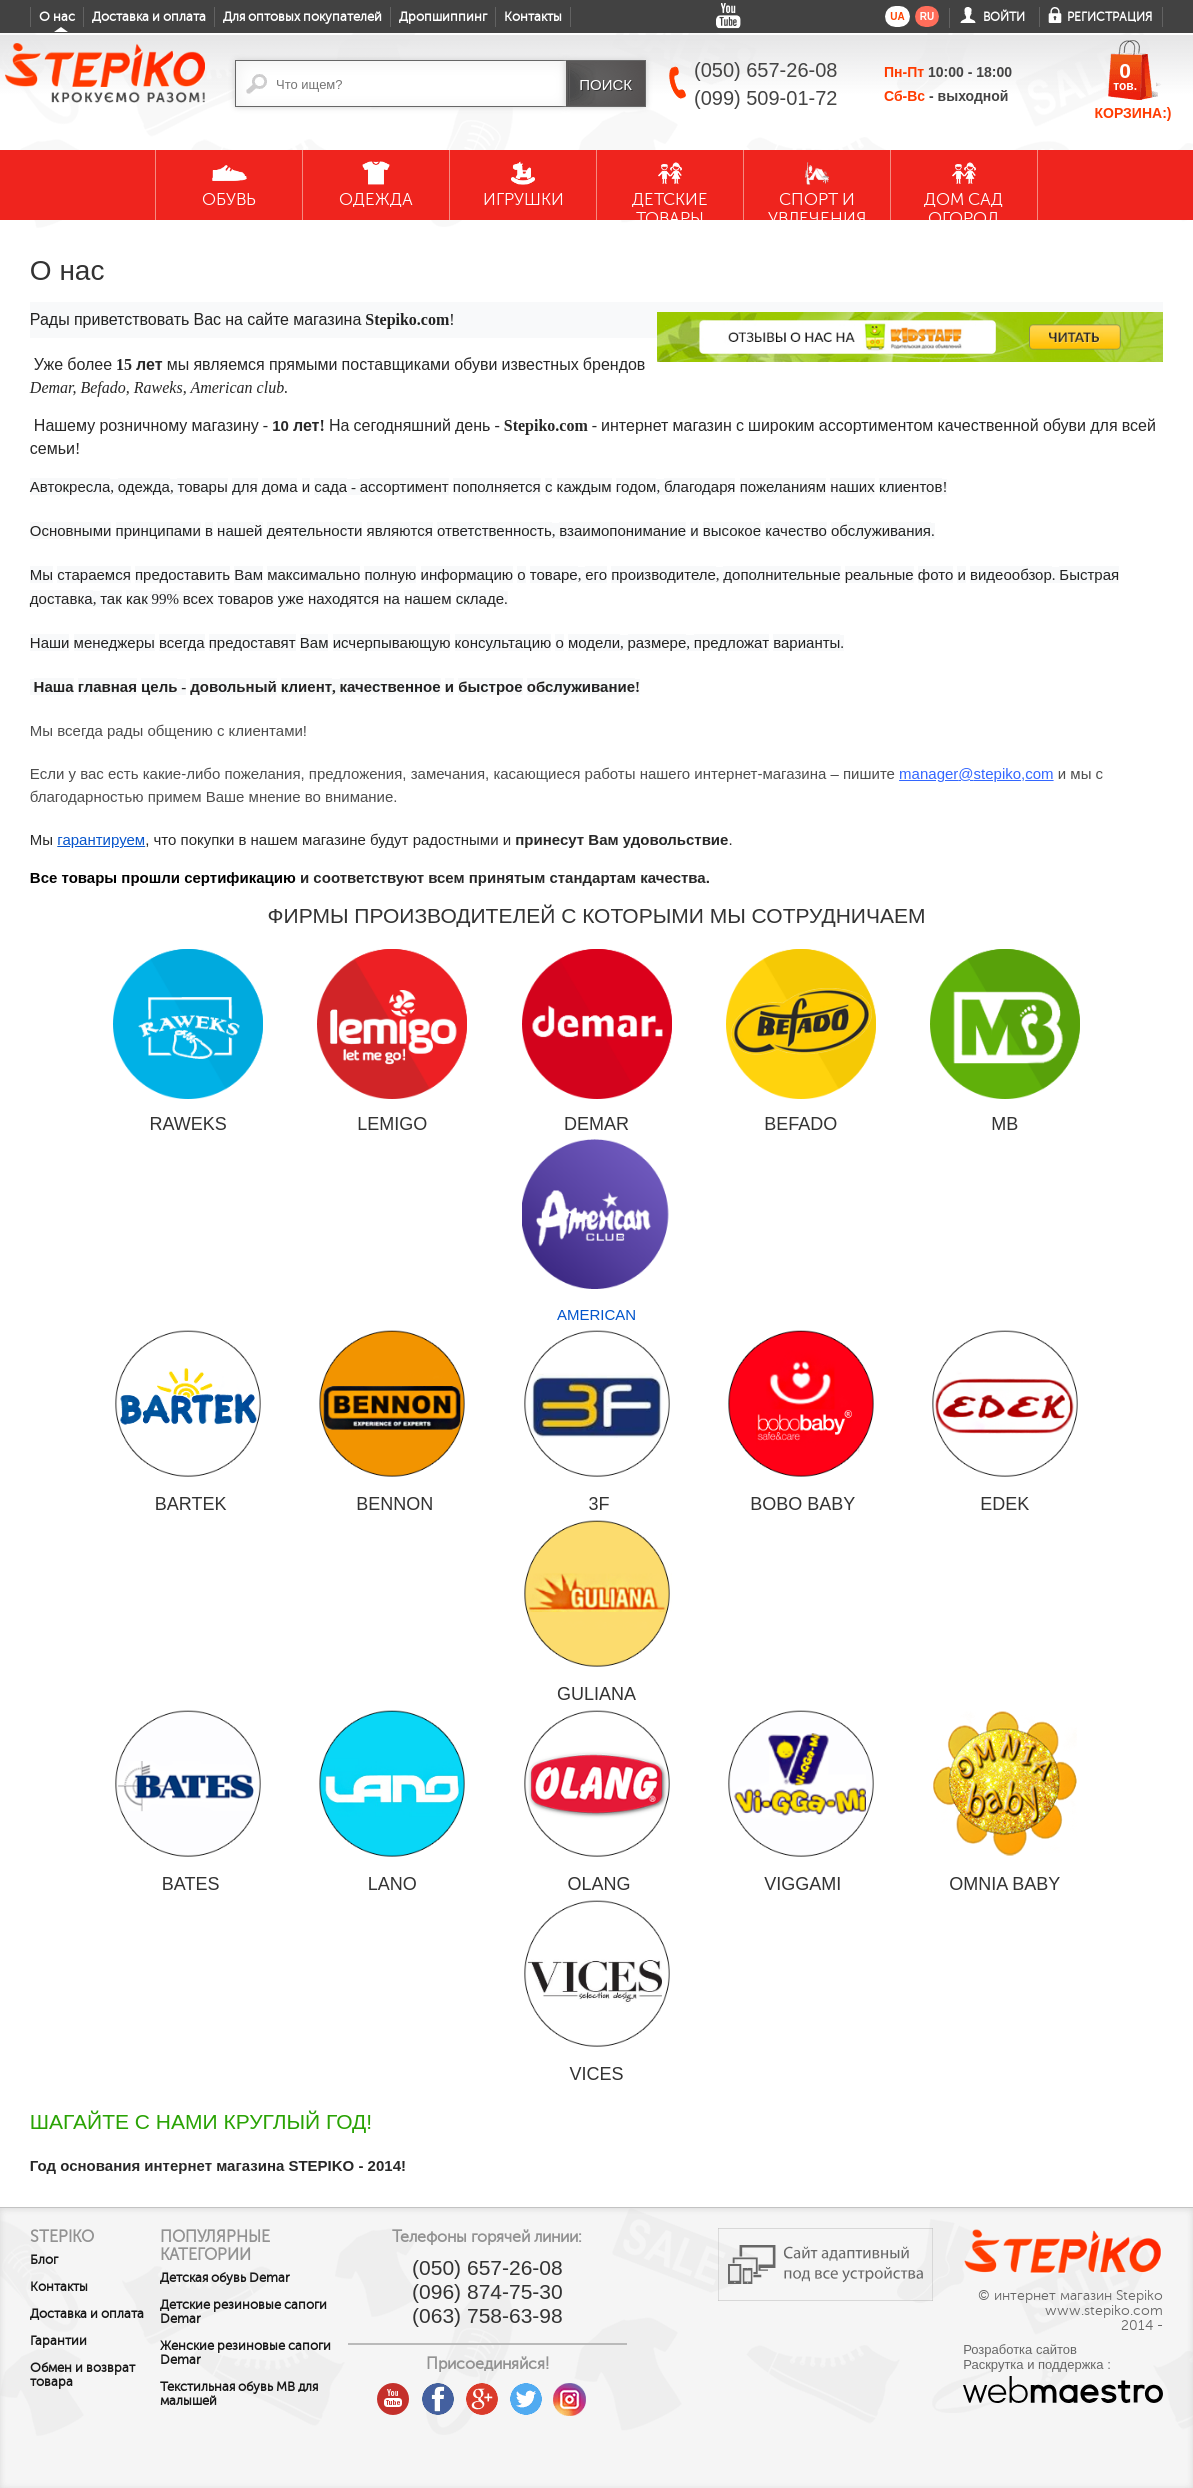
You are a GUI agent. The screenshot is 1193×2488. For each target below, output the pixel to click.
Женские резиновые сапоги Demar (253, 2353)
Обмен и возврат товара (82, 2375)
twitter (566, 2391)
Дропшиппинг (443, 17)
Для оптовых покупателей (302, 17)
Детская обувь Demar (256, 2278)
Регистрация (1109, 17)
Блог (44, 2260)
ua (897, 16)
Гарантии (58, 2341)
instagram (610, 2391)
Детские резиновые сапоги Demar (251, 2312)
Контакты (533, 17)
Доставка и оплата (149, 17)
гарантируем (101, 839)
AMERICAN (597, 1231)
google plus (522, 2400)
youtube (434, 2391)
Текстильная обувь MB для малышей (270, 2394)
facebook (478, 2391)
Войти (1004, 17)
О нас (57, 17)
